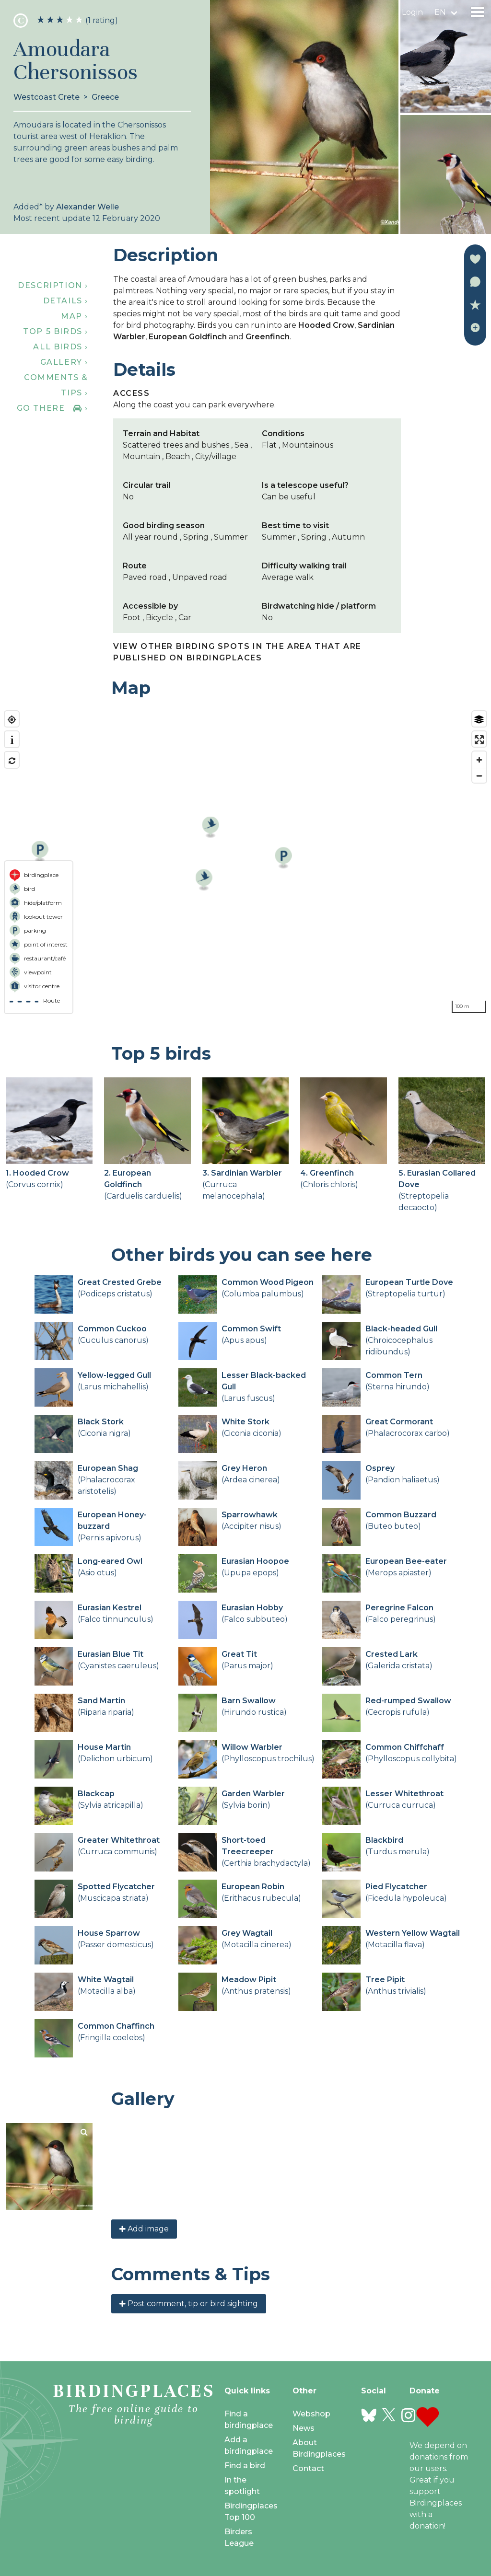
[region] (245, 862)
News (303, 2428)
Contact (308, 2468)
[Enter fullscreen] (479, 740)
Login (412, 12)
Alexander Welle (87, 206)
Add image (144, 2228)
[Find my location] (12, 720)
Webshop (311, 2413)
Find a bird (244, 2465)
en (440, 12)
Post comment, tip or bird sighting (188, 2303)
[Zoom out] (479, 776)
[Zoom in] (479, 760)
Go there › (52, 408)
